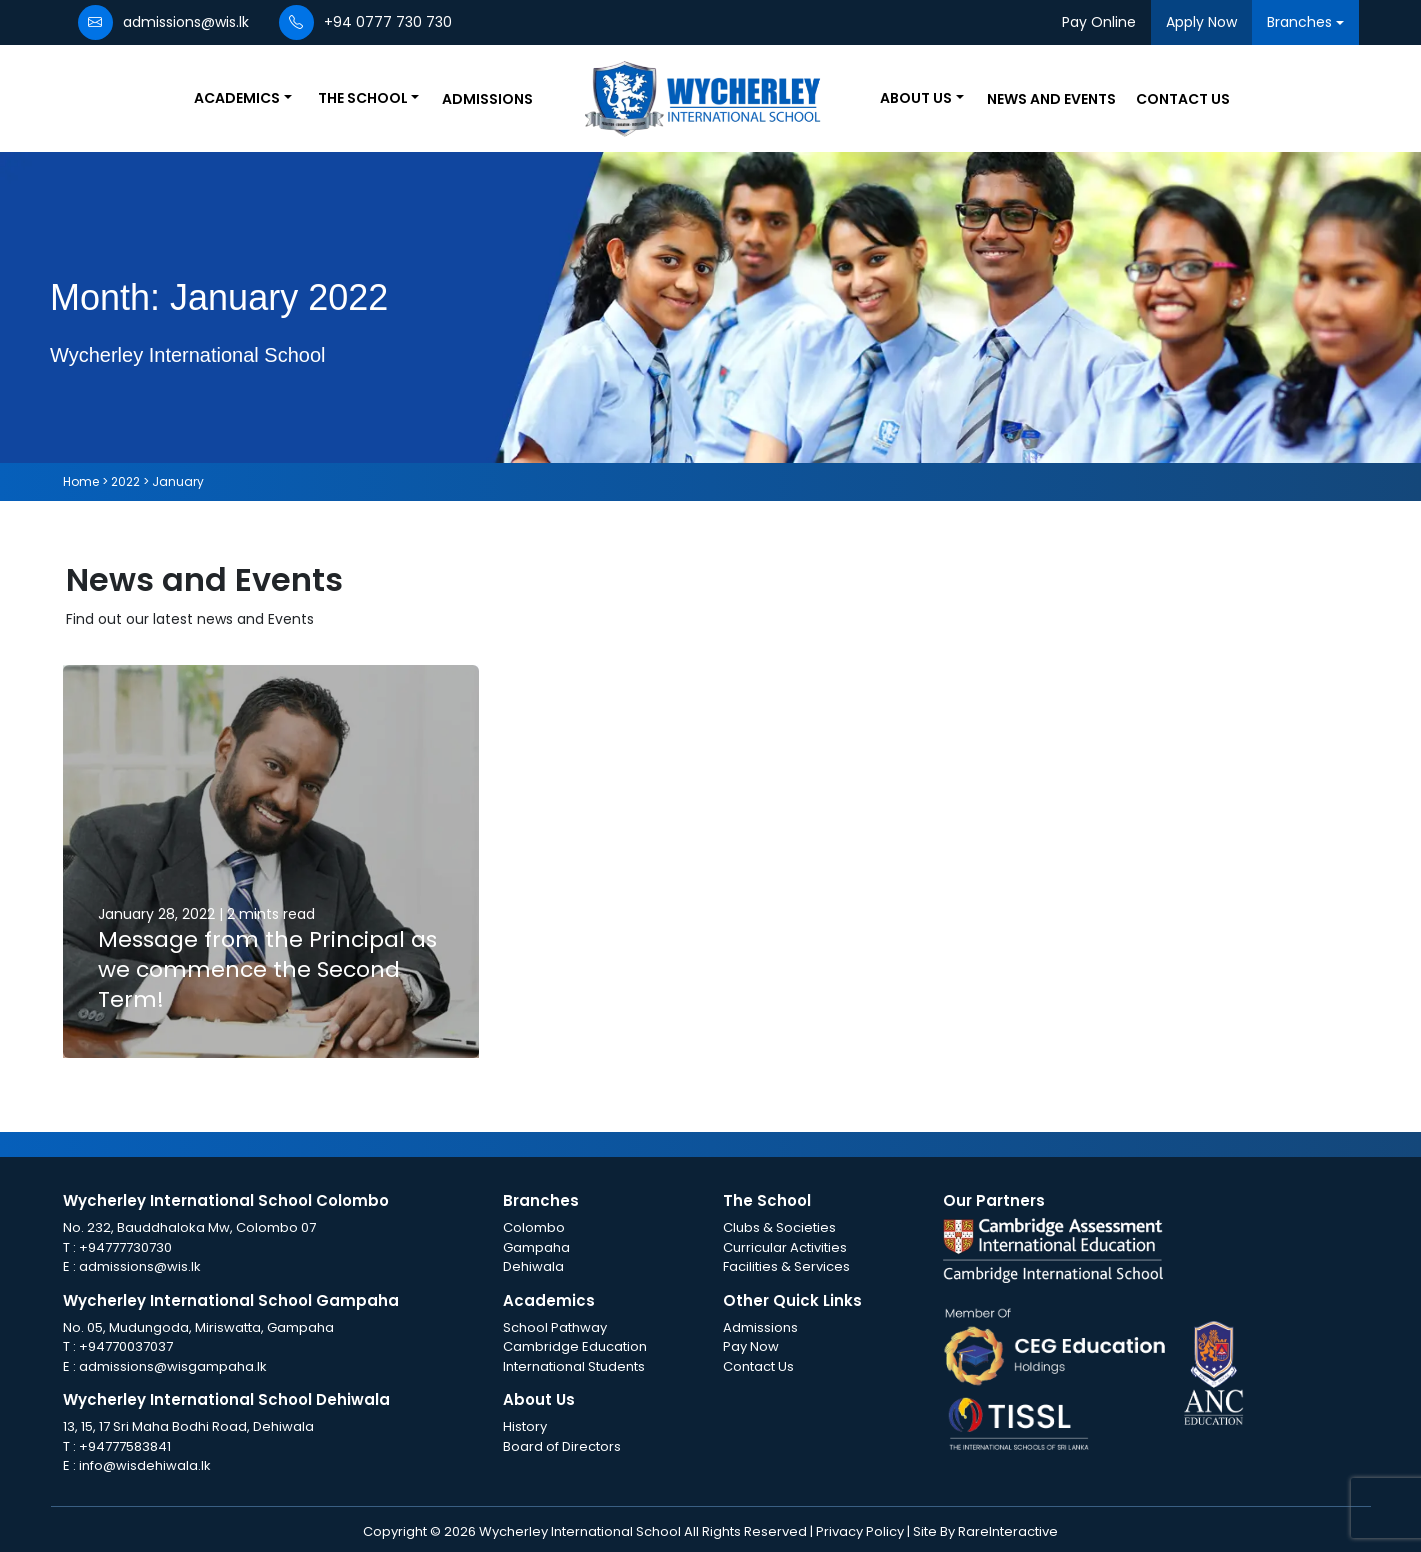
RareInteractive (1008, 1531)
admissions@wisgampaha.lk (173, 1366)
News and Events (1051, 99)
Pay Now (751, 1346)
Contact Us (1183, 99)
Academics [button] (237, 98)
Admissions (487, 99)
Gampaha (536, 1247)
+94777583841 (125, 1446)
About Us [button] (916, 98)
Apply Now (1201, 22)
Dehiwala (533, 1266)
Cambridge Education (575, 1346)
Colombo (534, 1227)
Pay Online (1099, 22)
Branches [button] (1299, 22)
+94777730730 (125, 1247)
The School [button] (363, 98)
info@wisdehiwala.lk (145, 1465)
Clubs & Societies (779, 1227)
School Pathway (555, 1327)
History (525, 1426)
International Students (574, 1366)
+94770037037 (126, 1346)
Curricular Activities (785, 1247)
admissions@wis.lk (140, 1266)
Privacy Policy (861, 1531)
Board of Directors (562, 1446)
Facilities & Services (786, 1266)
